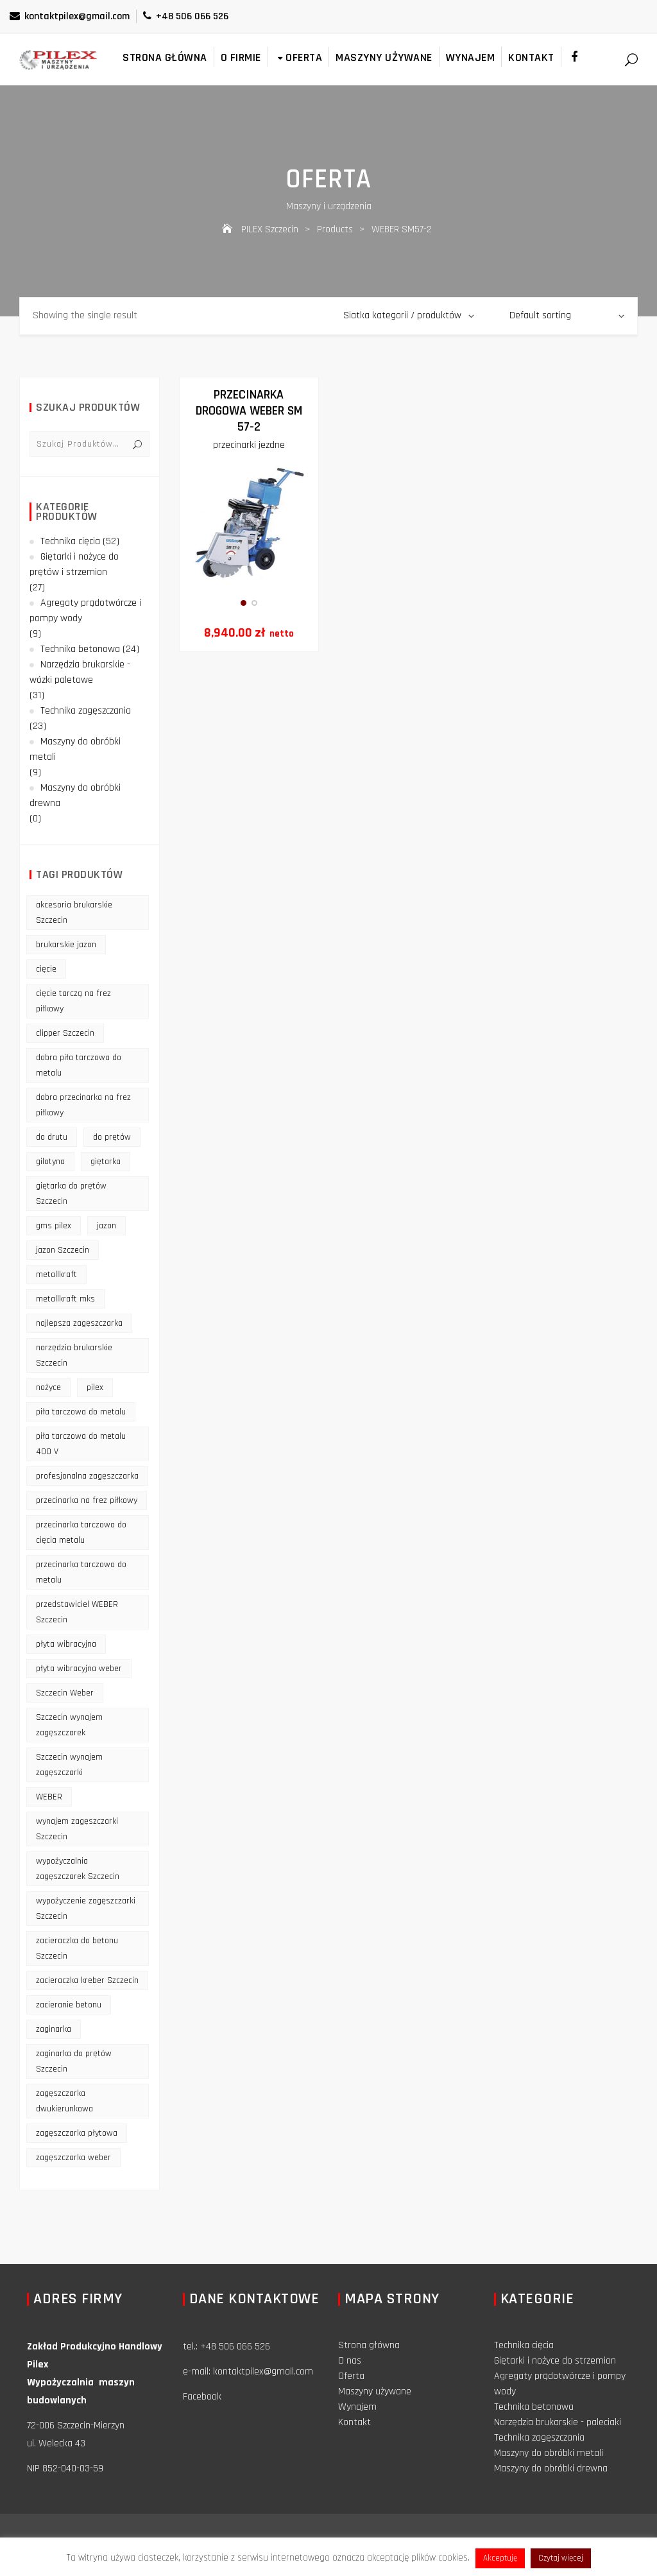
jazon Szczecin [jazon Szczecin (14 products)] (62, 1250)
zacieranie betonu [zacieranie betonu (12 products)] (68, 2005)
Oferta (299, 57)
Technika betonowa (80, 649)
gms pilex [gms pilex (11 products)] (53, 1226)
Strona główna (165, 57)
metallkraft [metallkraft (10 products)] (56, 1274)
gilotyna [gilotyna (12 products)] (50, 1161)
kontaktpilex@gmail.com (70, 16)
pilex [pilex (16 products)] (95, 1387)
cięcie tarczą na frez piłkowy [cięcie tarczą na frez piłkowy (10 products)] (73, 1001)
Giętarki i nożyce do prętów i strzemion (74, 564)
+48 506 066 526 (185, 16)
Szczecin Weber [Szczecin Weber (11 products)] (65, 1693)
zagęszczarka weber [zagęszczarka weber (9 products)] (73, 2157)
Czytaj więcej (560, 2558)
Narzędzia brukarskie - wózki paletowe (80, 672)
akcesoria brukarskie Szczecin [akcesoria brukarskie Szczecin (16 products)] (74, 912)
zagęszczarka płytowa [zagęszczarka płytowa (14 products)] (76, 2133)
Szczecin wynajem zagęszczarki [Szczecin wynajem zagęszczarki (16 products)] (69, 1764)
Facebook (202, 2396)
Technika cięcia (70, 541)
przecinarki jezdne (249, 445)
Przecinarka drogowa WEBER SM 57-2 (249, 410)
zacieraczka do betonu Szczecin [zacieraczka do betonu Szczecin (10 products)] (77, 1948)
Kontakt (531, 57)
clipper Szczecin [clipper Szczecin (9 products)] (65, 1033)
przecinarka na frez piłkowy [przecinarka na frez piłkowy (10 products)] (86, 1500)
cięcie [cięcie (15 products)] (46, 969)
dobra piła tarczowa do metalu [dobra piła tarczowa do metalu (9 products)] (78, 1065)
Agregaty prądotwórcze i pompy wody (85, 610)
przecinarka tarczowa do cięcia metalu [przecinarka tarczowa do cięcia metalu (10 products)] (81, 1532)
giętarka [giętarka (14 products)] (105, 1161)
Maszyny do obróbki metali (75, 749)
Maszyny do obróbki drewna (75, 795)
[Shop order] (566, 316)
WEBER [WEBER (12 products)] (49, 1797)
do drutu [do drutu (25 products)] (51, 1137)
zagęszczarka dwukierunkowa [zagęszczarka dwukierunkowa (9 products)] (64, 2101)
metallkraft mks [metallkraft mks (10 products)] (65, 1299)
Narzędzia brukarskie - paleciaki (557, 2422)
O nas (349, 2360)
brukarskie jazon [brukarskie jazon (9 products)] (66, 944)
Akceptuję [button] (500, 2558)
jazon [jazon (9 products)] (106, 1226)
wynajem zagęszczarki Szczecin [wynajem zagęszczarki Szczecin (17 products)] (77, 1829)
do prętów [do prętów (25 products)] (112, 1137)
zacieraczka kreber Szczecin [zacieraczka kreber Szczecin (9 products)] (87, 1980)
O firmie (241, 57)
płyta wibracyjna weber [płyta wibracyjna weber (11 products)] (79, 1668)
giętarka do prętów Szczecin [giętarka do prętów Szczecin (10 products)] (71, 1193)
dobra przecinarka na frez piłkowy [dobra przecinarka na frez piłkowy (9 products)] (83, 1105)
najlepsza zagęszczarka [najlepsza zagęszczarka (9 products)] (79, 1323)
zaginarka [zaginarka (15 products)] (53, 2029)
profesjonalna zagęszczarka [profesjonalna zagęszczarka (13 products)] (87, 1476)
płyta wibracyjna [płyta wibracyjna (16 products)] (66, 1644)
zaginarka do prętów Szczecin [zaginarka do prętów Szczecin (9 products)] (74, 2061)
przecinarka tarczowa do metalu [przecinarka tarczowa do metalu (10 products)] (81, 1572)
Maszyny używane (384, 57)
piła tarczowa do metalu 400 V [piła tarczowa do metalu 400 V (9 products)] (81, 1443)
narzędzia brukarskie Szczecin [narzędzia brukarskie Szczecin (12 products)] (74, 1355)
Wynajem (470, 57)
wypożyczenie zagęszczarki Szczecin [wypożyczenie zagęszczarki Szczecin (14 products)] (85, 1908)
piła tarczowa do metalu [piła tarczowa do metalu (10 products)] (81, 1412)
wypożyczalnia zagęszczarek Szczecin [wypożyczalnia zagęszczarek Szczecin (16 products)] (77, 1868)
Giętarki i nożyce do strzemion (555, 2360)
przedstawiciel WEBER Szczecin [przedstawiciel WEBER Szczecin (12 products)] (77, 1612)
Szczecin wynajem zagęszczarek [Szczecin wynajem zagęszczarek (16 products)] (69, 1725)
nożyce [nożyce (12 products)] (48, 1387)
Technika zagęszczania (85, 710)
